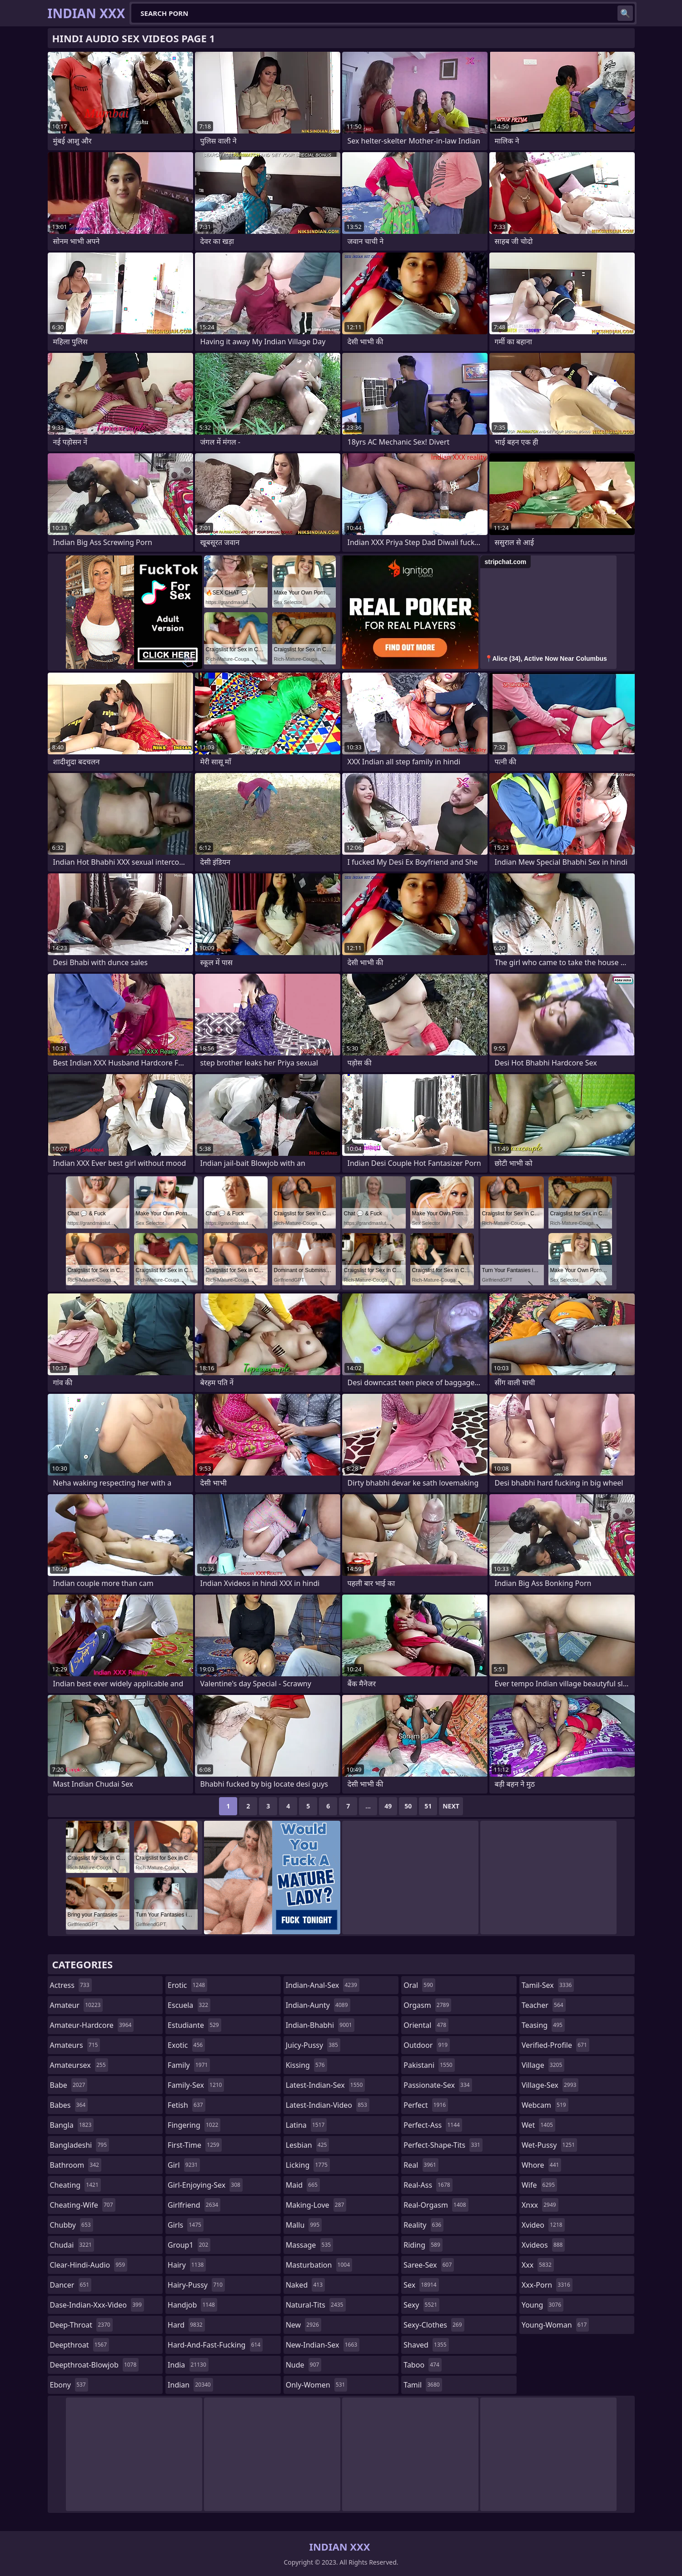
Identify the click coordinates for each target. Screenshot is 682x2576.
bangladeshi (80, 2145)
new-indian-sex (322, 2345)
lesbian (307, 2145)
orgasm (427, 2005)
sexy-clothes (433, 2325)
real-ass (427, 2185)
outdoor (426, 2045)
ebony (69, 2385)
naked (305, 2285)
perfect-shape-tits (443, 2145)
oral (419, 1985)
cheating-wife (82, 2205)
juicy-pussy (313, 2045)
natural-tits (316, 2305)
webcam (545, 2105)
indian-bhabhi (320, 2025)
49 (388, 1806)
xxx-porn (547, 2285)
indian (190, 2385)
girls (186, 2225)
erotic (187, 1985)
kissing (306, 2065)
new (303, 2325)
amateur (76, 2005)
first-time (195, 2145)
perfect (425, 2105)
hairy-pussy (196, 2285)
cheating (75, 2185)
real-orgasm (435, 2205)
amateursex (79, 2065)
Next (451, 1806)
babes (69, 2105)
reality (423, 2225)
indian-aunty (318, 2005)
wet (538, 2125)
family (189, 2065)
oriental (425, 2025)
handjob (192, 2305)
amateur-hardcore (92, 2025)
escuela (189, 2005)
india (188, 2365)
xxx (538, 2265)
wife (539, 2185)
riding (423, 2245)
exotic (186, 2045)
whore (542, 2165)
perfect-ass (432, 2125)
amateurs (75, 2045)
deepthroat (80, 2345)
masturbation (319, 2265)
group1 (189, 2245)
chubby (71, 2225)
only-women (317, 2385)
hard (186, 2325)
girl (184, 2165)
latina (306, 2125)
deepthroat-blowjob (94, 2365)
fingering (194, 2125)
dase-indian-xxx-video (97, 2305)
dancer (71, 2285)
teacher (544, 2005)
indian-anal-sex (322, 1985)
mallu (304, 2225)
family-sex (196, 2085)
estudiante (194, 2025)
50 (408, 1806)
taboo (422, 2365)
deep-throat (81, 2325)
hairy (187, 2265)
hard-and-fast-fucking (215, 2345)
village (543, 2065)
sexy (421, 2305)
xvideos (543, 2245)
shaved (425, 2345)
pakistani (428, 2065)
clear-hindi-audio (89, 2265)
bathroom (75, 2165)
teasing (543, 2025)
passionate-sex (437, 2085)
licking (308, 2165)
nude (304, 2365)
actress (71, 1985)
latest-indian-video (327, 2105)
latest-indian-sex (325, 2085)
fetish (186, 2105)
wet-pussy (549, 2145)
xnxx (540, 2205)
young (542, 2305)
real (420, 2165)
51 (428, 1806)
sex (420, 2285)
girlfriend (194, 2205)
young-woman (555, 2325)
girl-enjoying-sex (205, 2185)
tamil (422, 2385)
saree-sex (428, 2265)
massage (309, 2245)
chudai (72, 2245)
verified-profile (555, 2045)
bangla (72, 2125)
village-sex (550, 2085)
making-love (316, 2205)
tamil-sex (548, 1985)
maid (303, 2185)
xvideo (543, 2225)
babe (69, 2085)
